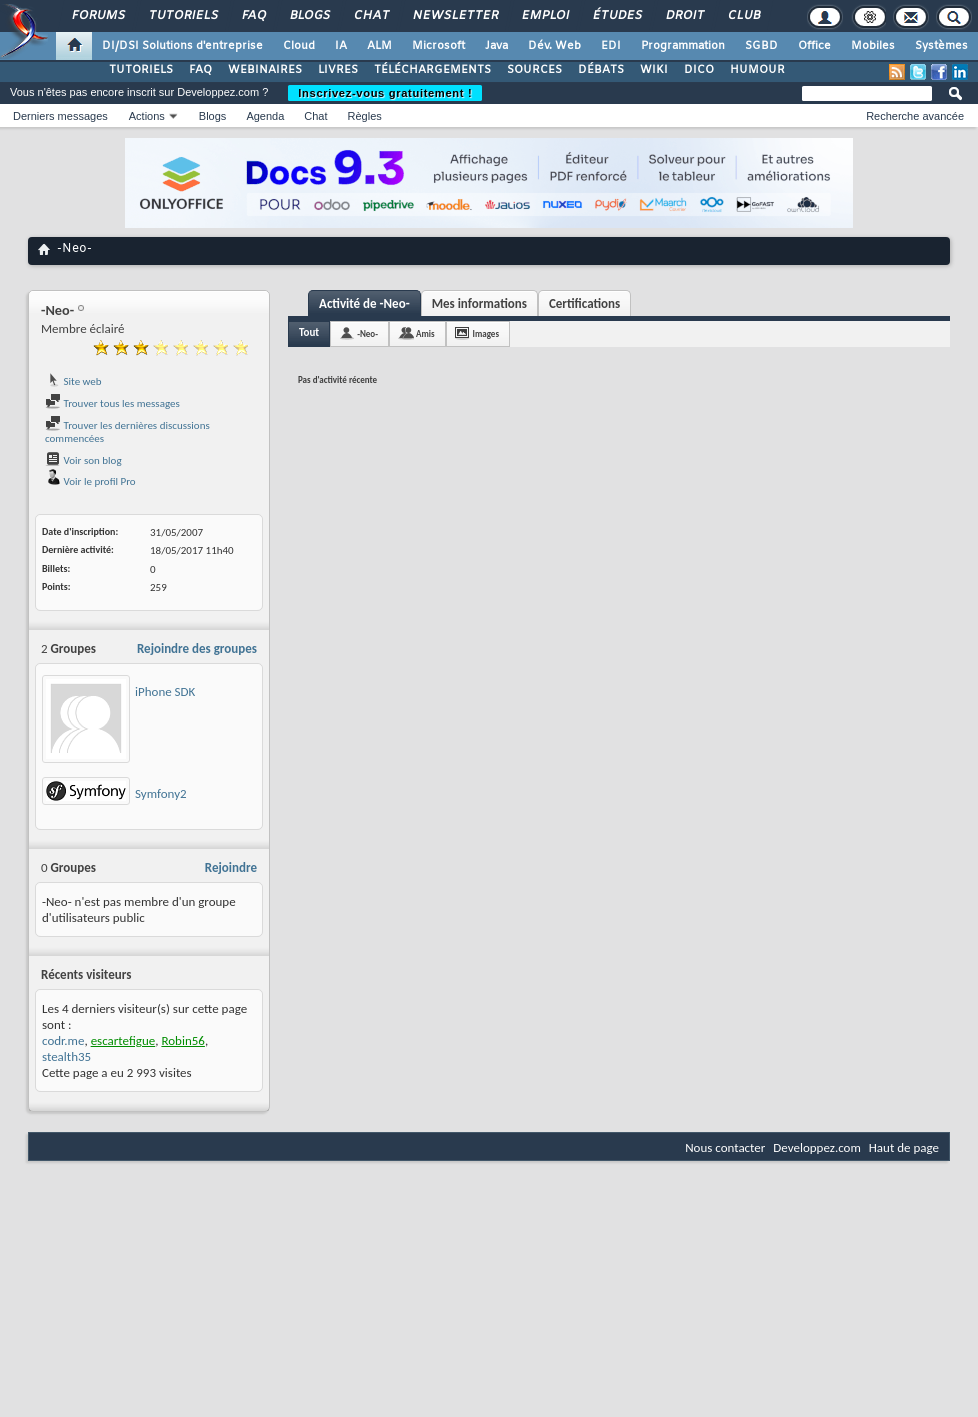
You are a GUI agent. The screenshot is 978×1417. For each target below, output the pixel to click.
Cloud (299, 46)
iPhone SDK (165, 691)
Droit (684, 16)
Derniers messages (60, 116)
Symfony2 (161, 793)
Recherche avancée (915, 116)
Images (486, 333)
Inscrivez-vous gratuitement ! (385, 93)
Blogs (309, 16)
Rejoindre (231, 867)
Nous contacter (725, 1147)
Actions (147, 116)
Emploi (544, 16)
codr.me (63, 1040)
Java (496, 46)
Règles (365, 116)
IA (341, 46)
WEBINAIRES (265, 70)
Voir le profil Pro (90, 481)
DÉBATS (601, 70)
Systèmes (941, 46)
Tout (309, 332)
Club (743, 16)
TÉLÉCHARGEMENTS (432, 70)
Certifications (584, 303)
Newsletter (454, 16)
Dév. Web (554, 46)
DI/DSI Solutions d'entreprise (182, 46)
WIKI (654, 70)
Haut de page (904, 1147)
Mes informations (479, 303)
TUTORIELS (141, 70)
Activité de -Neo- (364, 303)
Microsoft (438, 46)
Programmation (683, 46)
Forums (97, 16)
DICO (699, 70)
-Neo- (367, 333)
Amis (425, 333)
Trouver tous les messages (112, 403)
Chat (370, 16)
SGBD (761, 46)
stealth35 (66, 1056)
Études (616, 16)
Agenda (265, 116)
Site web (73, 381)
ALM (379, 46)
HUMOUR (757, 70)
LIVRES (338, 70)
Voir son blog (83, 460)
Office (814, 46)
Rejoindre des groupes (197, 648)
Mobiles (873, 46)
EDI (611, 46)
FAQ (253, 16)
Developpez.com (817, 1147)
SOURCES (534, 70)
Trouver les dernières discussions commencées (127, 432)
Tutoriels (182, 16)
